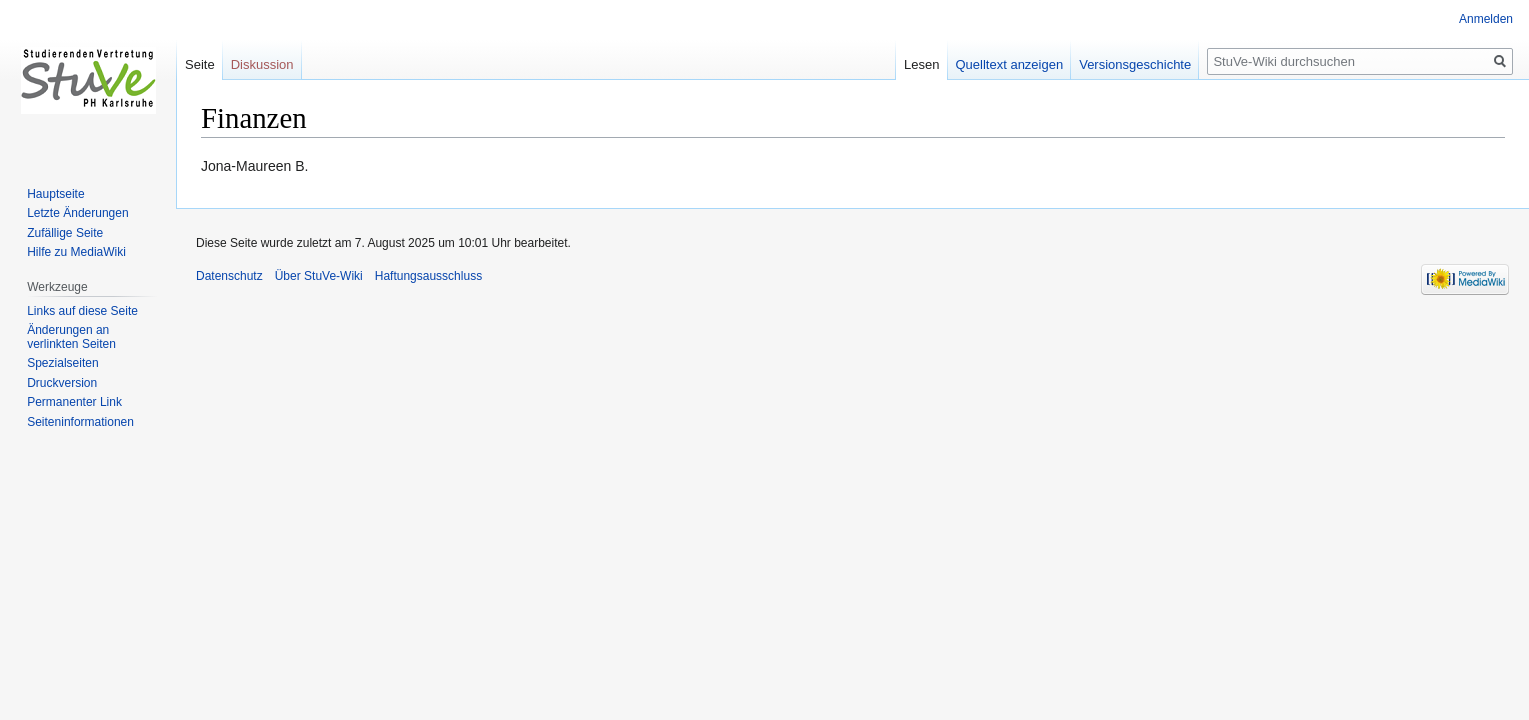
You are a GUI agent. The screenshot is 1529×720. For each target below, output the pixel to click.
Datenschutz (229, 276)
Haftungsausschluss (428, 276)
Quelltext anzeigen (1010, 64)
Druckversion (62, 383)
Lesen (921, 64)
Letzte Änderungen (77, 213)
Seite (200, 64)
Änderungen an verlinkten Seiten (71, 337)
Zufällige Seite (65, 233)
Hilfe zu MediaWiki (76, 252)
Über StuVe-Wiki (319, 276)
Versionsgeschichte (1135, 64)
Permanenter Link (74, 402)
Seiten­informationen (80, 422)
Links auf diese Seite (82, 311)
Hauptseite (55, 194)
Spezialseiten (62, 363)
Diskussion (262, 64)
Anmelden (1486, 19)
